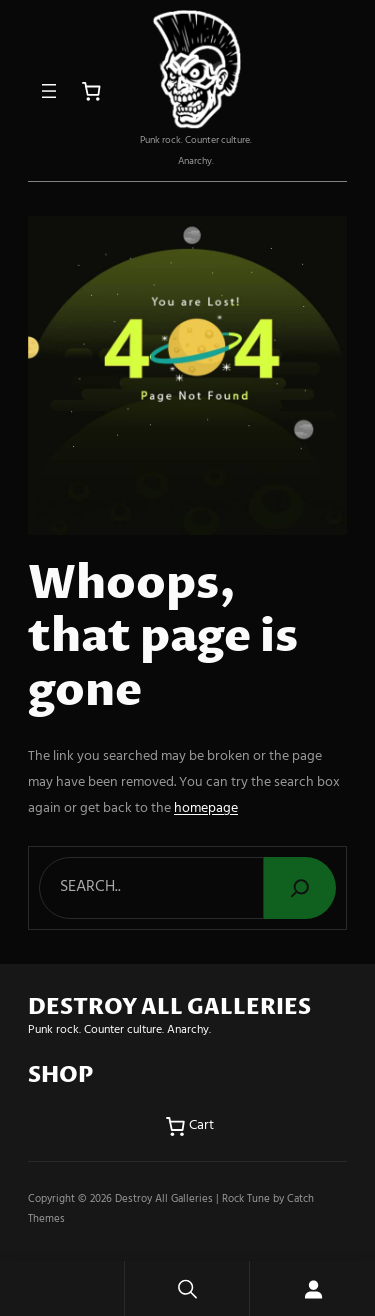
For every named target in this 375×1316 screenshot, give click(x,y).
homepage (206, 808)
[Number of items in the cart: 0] (91, 91)
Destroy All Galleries (164, 1199)
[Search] (300, 888)
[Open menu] (49, 91)
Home (62, 1288)
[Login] (312, 1288)
